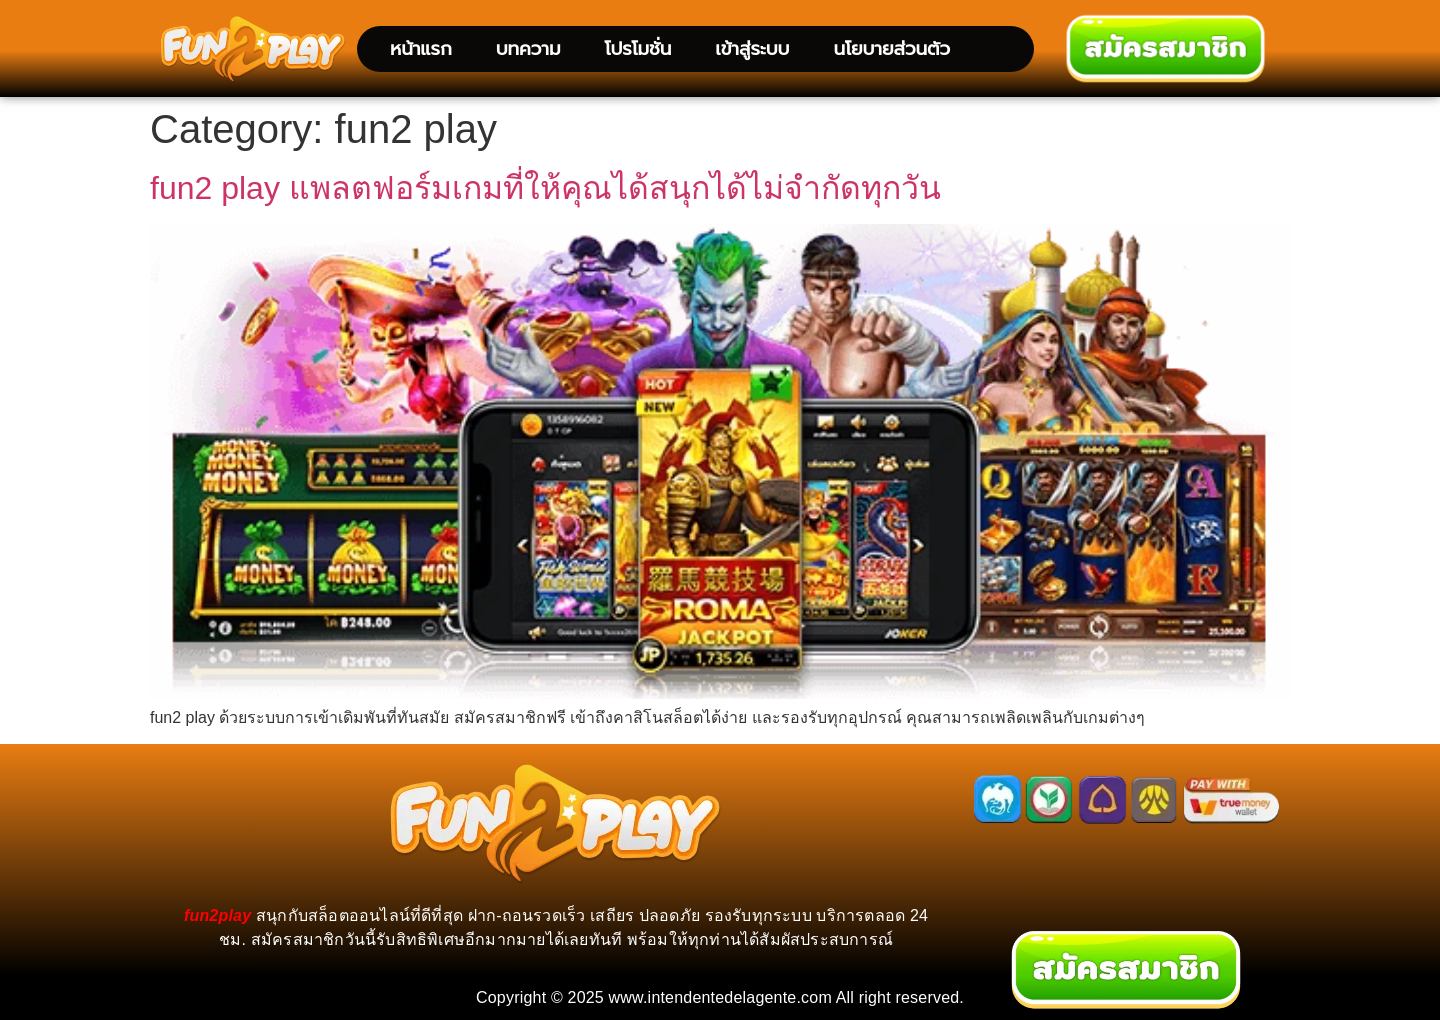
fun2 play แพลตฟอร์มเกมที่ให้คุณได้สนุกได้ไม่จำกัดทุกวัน (545, 188)
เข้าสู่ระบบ (752, 48)
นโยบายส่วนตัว (891, 48)
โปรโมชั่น (637, 48)
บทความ (528, 48)
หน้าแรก (421, 48)
